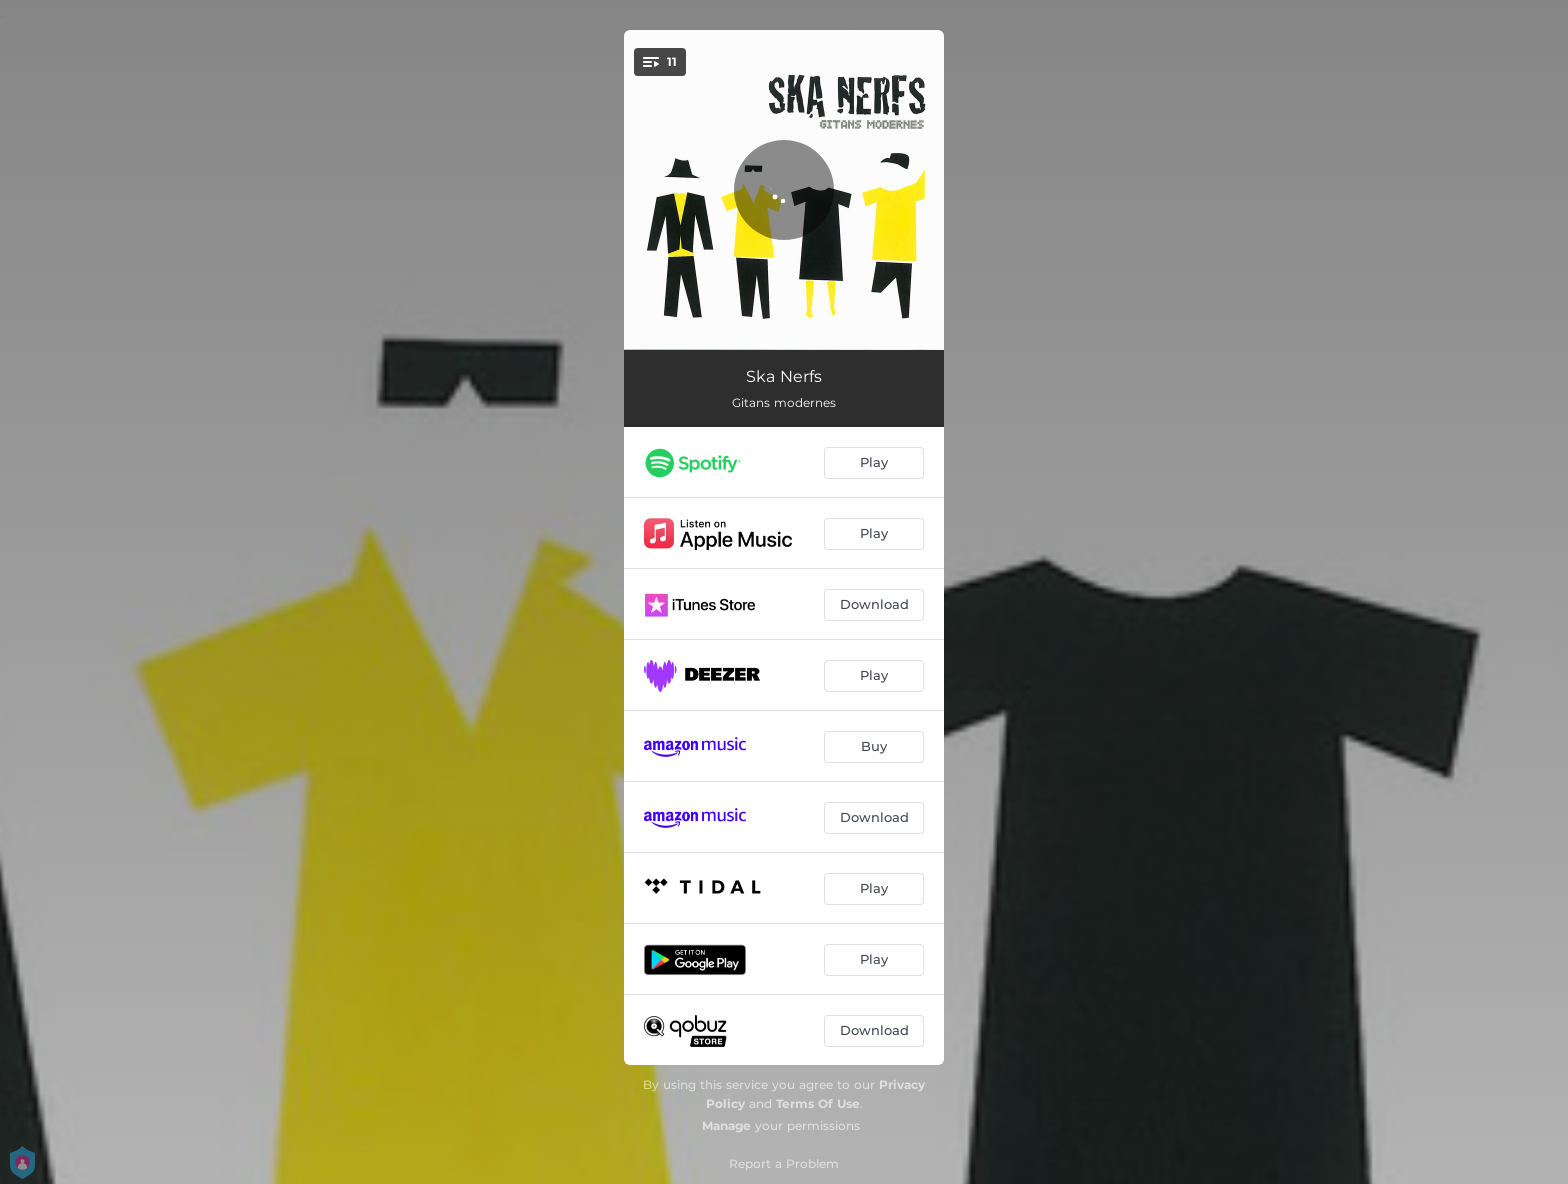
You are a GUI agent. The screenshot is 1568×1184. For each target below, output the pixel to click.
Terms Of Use (818, 1103)
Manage (726, 1125)
